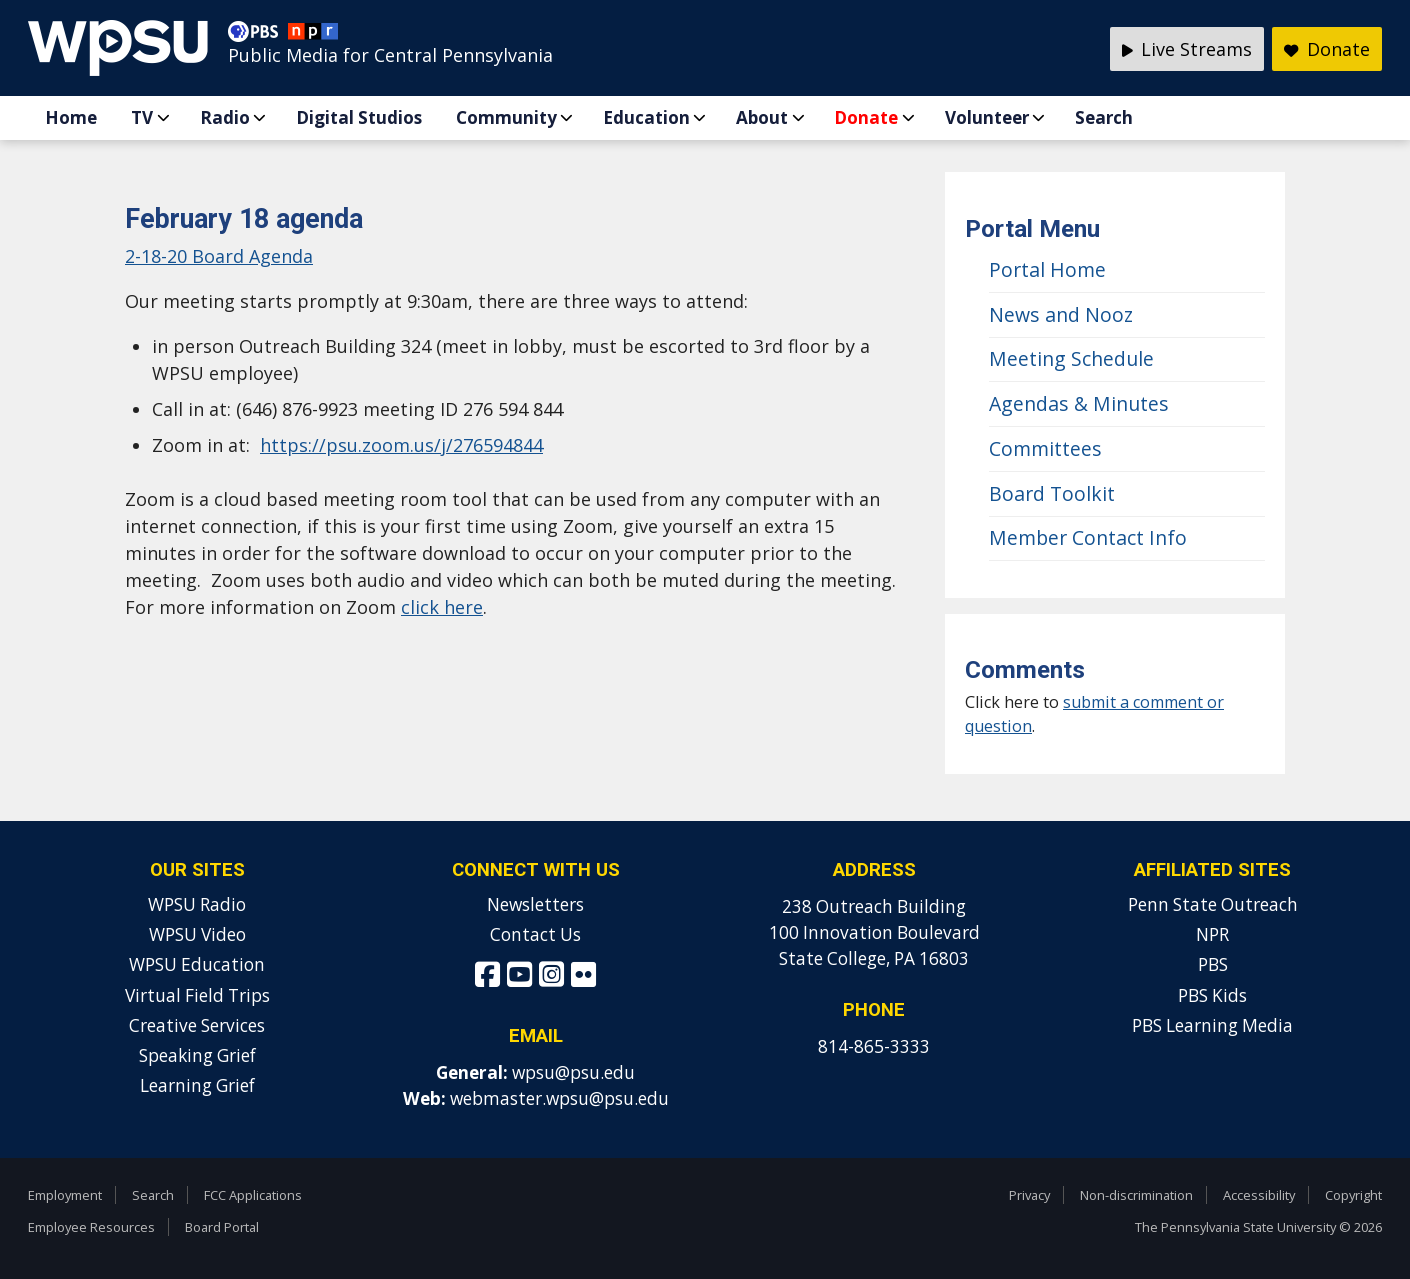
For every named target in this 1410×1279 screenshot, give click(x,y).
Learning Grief (197, 1085)
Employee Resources (91, 1227)
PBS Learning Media (1212, 1025)
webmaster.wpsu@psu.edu (559, 1098)
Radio (225, 117)
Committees (1045, 448)
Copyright (1353, 1195)
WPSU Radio (197, 904)
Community (506, 117)
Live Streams (1187, 49)
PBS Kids (1212, 995)
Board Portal (222, 1227)
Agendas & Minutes (1079, 403)
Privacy (1029, 1195)
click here (442, 607)
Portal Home (1047, 269)
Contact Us (535, 934)
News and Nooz (1061, 314)
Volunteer (987, 117)
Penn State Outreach (1213, 904)
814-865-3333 (874, 1046)
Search (1104, 117)
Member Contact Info (1088, 537)
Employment (65, 1195)
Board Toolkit (1052, 493)
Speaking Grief (197, 1055)
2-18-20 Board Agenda (219, 256)
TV (142, 117)
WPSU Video (197, 934)
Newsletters (535, 904)
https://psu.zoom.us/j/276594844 (401, 445)
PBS (1213, 964)
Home (71, 117)
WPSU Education (197, 964)
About (762, 117)
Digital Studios (359, 117)
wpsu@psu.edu (573, 1072)
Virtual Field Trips (197, 995)
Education (646, 117)
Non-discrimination (1136, 1195)
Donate (866, 117)
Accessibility (1259, 1195)
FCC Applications (253, 1195)
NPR (1212, 934)
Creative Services (197, 1025)
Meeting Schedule (1071, 358)
